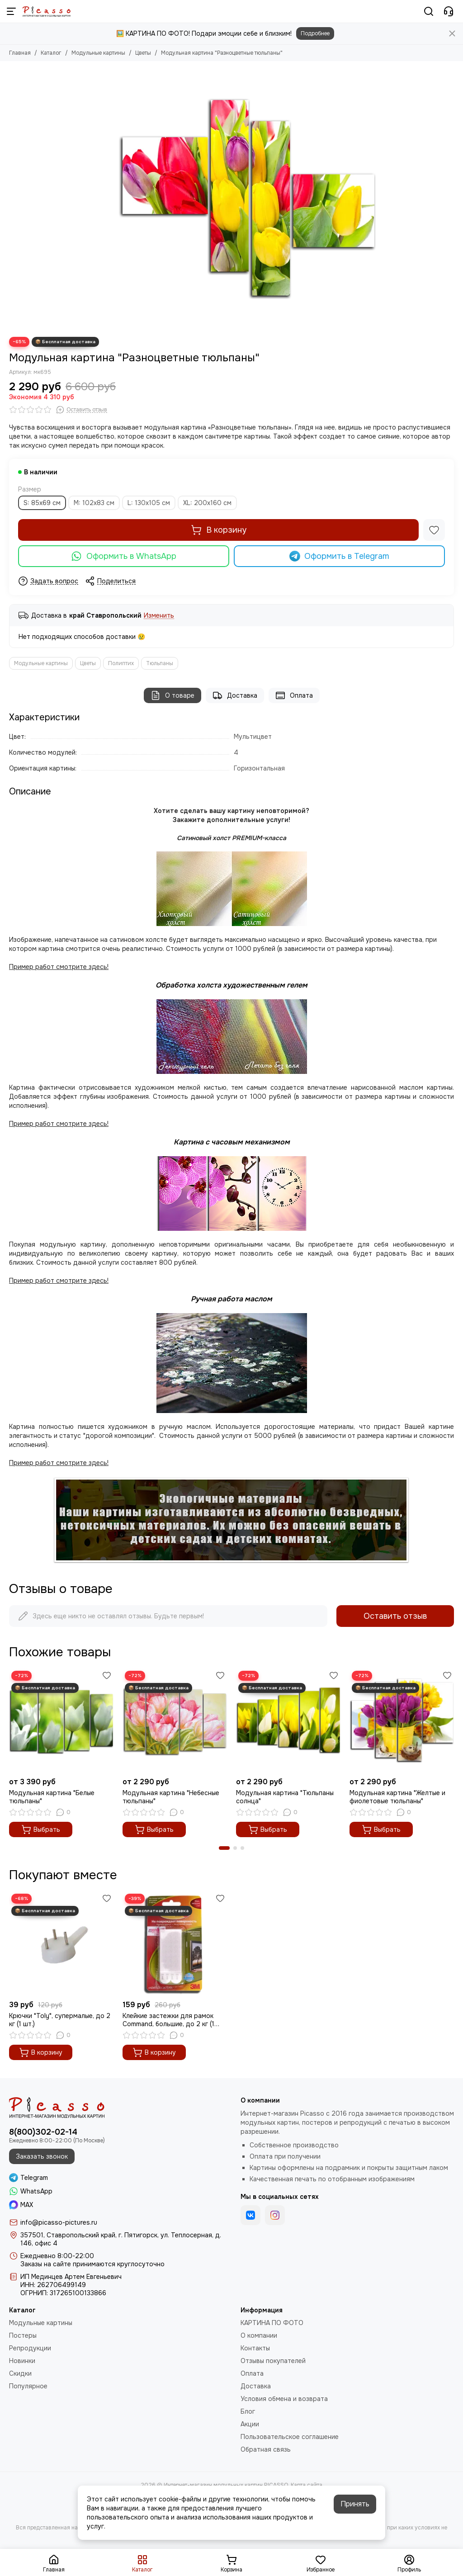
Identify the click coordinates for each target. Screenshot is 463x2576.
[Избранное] (434, 530)
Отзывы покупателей (273, 2361)
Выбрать (40, 1829)
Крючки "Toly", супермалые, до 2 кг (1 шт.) (59, 2020)
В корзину (218, 530)
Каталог (51, 53)
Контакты (255, 2348)
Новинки (22, 2361)
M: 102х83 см (94, 503)
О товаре (172, 695)
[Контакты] (448, 11)
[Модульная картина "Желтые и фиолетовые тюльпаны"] (402, 1720)
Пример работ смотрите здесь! (59, 1280)
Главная (20, 53)
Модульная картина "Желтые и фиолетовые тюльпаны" (397, 1797)
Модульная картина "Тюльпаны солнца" (285, 1797)
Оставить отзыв (395, 1616)
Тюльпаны (159, 663)
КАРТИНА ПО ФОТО (272, 2323)
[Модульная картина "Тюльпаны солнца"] (288, 1720)
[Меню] (11, 11)
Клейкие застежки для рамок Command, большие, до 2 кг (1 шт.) (168, 2020)
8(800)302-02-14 (43, 2132)
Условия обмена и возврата (284, 2399)
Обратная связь (266, 2449)
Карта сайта (306, 2485)
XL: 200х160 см (207, 503)
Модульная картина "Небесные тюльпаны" (171, 1797)
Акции (250, 2424)
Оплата (294, 695)
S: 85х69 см (42, 503)
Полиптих (121, 663)
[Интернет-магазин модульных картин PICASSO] (47, 11)
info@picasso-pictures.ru (58, 2222)
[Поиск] (429, 11)
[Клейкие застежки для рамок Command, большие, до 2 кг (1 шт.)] (175, 1943)
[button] (224, 1848)
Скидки (20, 2373)
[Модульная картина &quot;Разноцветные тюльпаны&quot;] (247, 199)
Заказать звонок (42, 2156)
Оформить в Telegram (339, 556)
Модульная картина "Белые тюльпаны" (51, 1797)
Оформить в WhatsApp (123, 556)
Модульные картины (98, 53)
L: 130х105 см (149, 503)
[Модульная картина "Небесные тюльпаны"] (175, 1720)
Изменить (159, 615)
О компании (259, 2335)
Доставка (235, 695)
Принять (354, 2504)
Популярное (28, 2386)
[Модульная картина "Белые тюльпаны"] (61, 1720)
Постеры (23, 2335)
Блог (248, 2411)
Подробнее (315, 33)
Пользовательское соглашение (290, 2437)
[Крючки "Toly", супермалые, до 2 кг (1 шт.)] (61, 1943)
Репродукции (30, 2348)
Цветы (143, 53)
